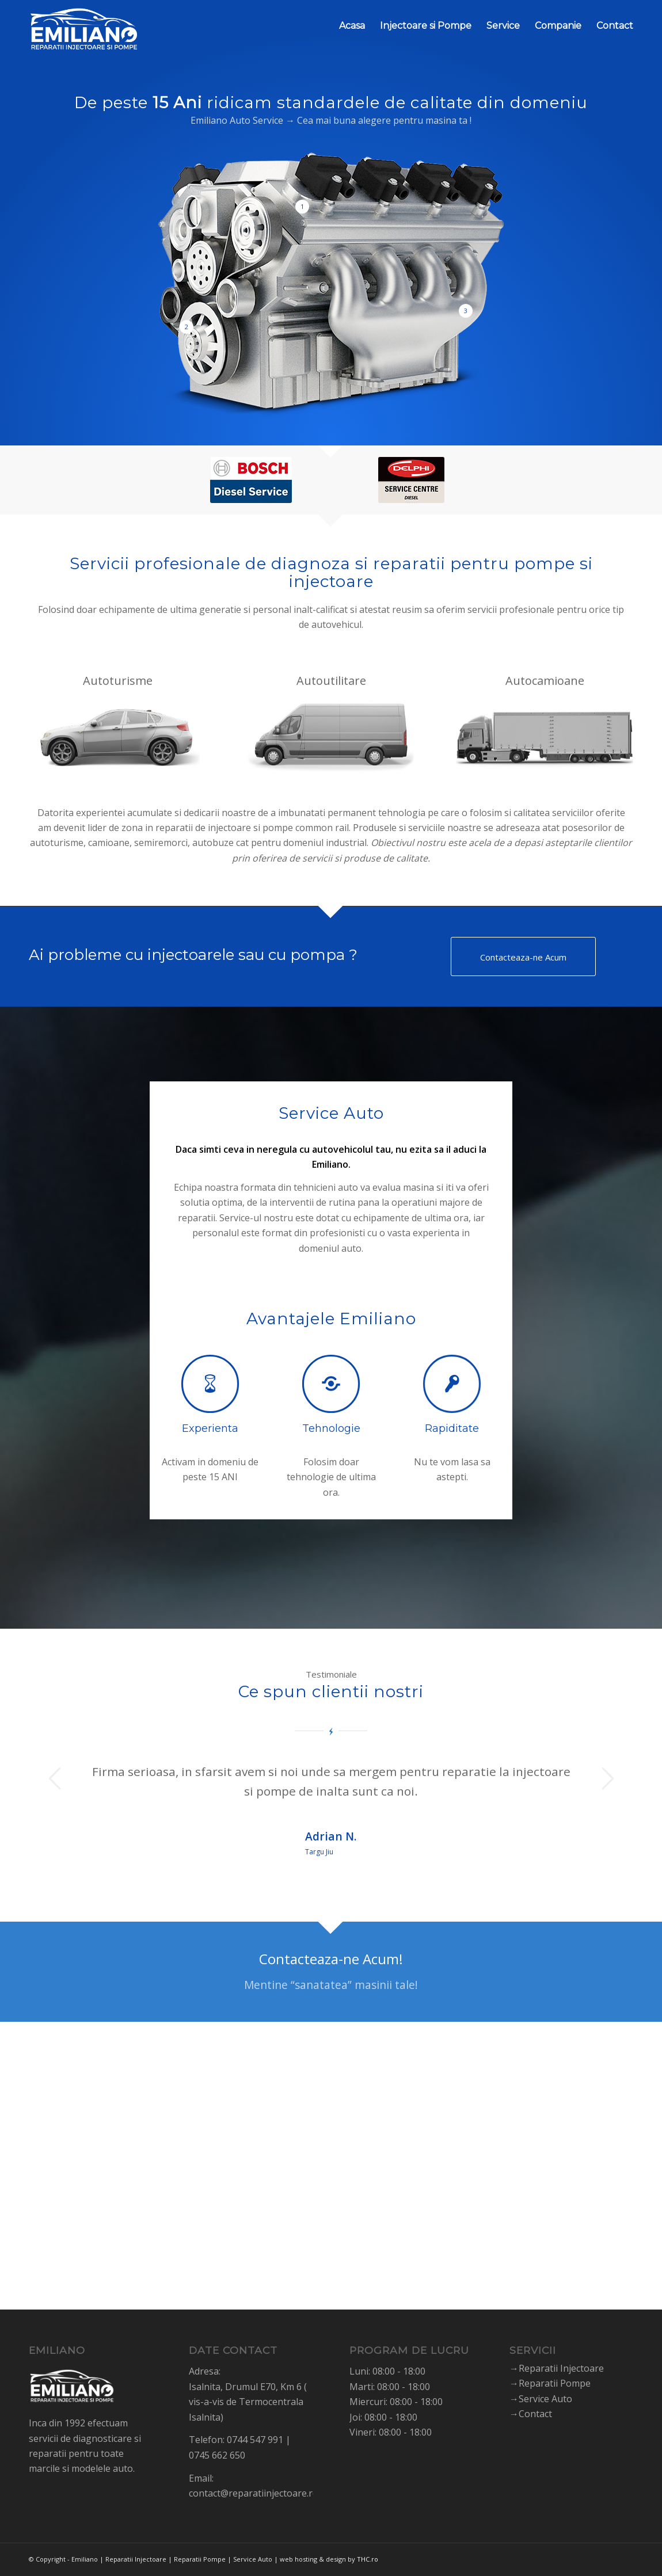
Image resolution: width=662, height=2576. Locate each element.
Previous (54, 1778)
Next (607, 1778)
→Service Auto (540, 2398)
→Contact (530, 2413)
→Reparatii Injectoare (556, 2368)
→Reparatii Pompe (550, 2383)
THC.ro (367, 2559)
